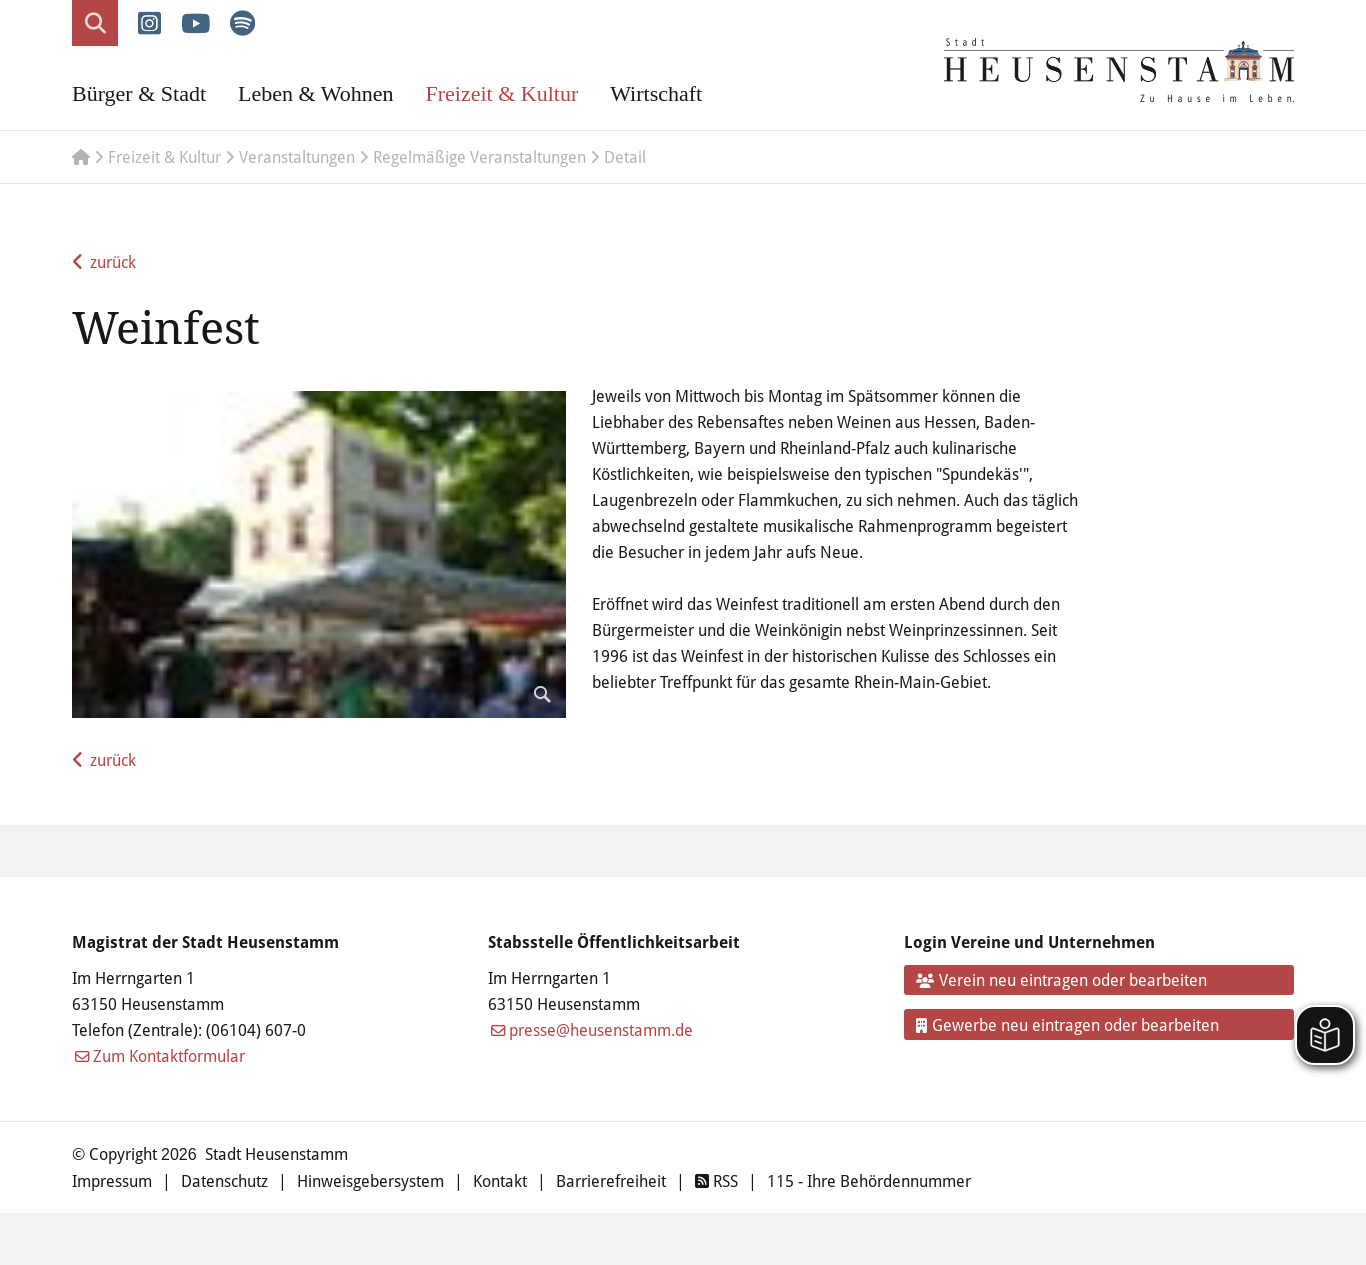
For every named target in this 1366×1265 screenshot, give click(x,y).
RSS (716, 1181)
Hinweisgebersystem (370, 1181)
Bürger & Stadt (139, 93)
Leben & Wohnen (315, 93)
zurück (113, 262)
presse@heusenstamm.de (601, 1030)
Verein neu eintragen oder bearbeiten (1062, 980)
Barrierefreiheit (611, 1181)
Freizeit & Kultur (501, 93)
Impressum (112, 1181)
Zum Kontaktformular (169, 1056)
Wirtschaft (656, 93)
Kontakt (500, 1181)
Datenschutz (224, 1181)
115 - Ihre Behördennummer (869, 1181)
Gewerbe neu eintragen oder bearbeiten (1068, 1025)
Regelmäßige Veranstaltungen (479, 157)
